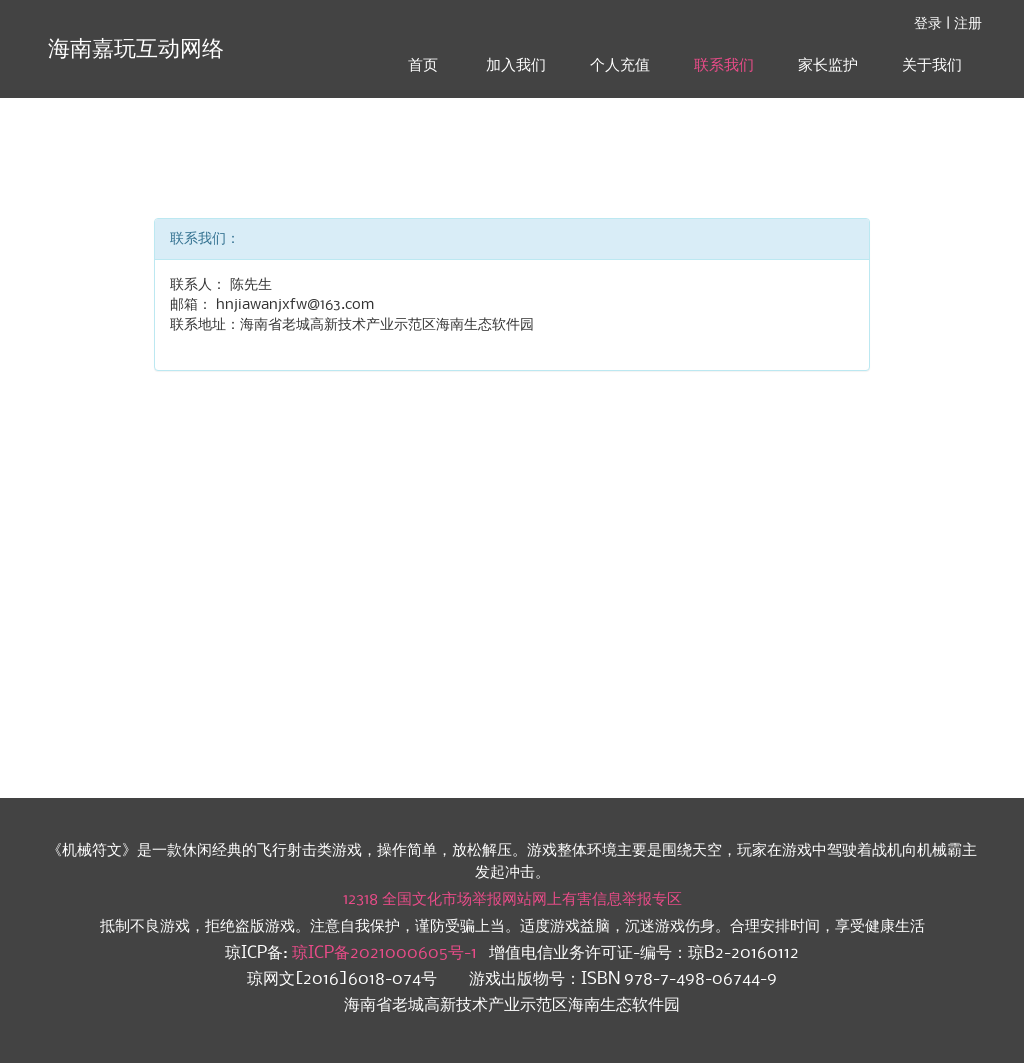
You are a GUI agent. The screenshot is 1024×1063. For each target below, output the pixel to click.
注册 (968, 24)
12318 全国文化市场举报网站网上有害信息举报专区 (512, 899)
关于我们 (932, 65)
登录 (928, 24)
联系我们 (724, 65)
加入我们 (516, 65)
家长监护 (828, 65)
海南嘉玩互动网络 (133, 49)
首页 (423, 65)
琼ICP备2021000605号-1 (384, 953)
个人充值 (620, 65)
